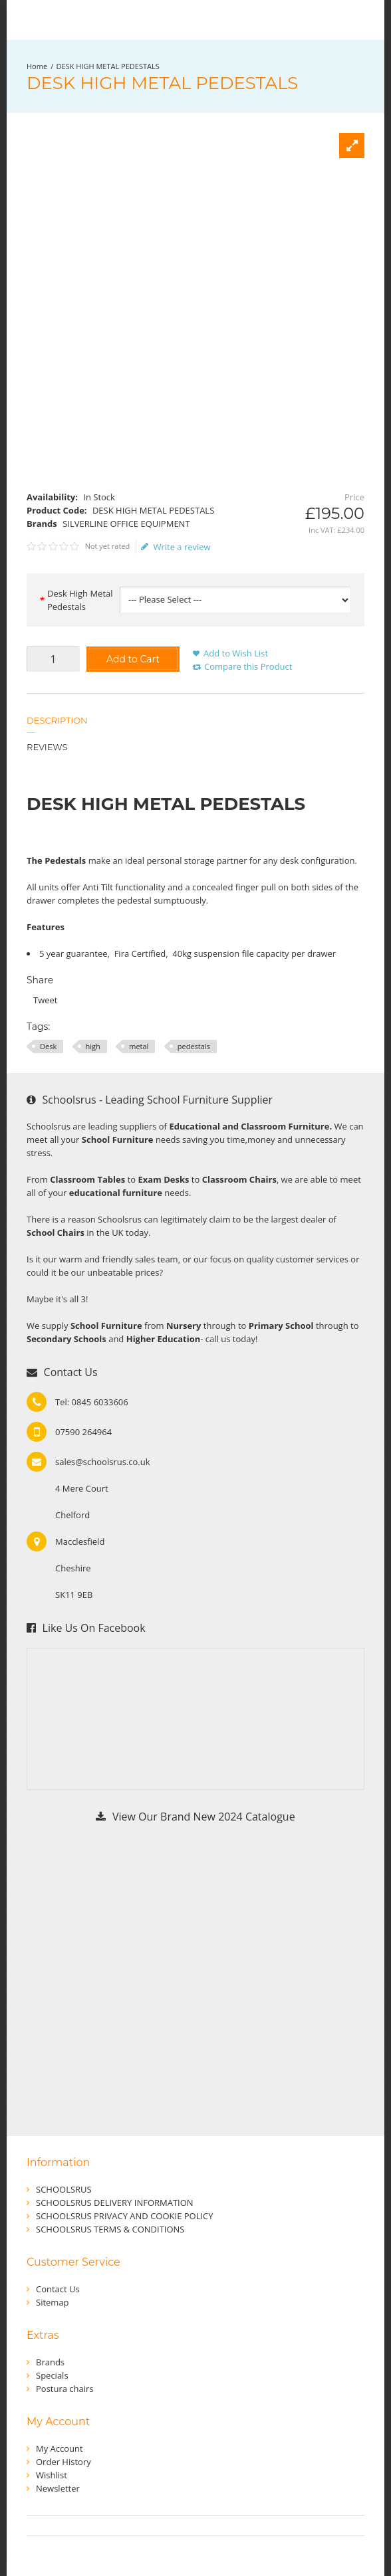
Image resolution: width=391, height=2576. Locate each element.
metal (138, 1046)
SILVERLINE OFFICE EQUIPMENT (126, 524)
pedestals (194, 1046)
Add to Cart (133, 659)
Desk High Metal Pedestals (80, 600)
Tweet (45, 1000)
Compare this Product (248, 666)
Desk (48, 1046)
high (93, 1046)
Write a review (176, 546)
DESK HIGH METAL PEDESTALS (108, 66)
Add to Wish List (235, 653)
